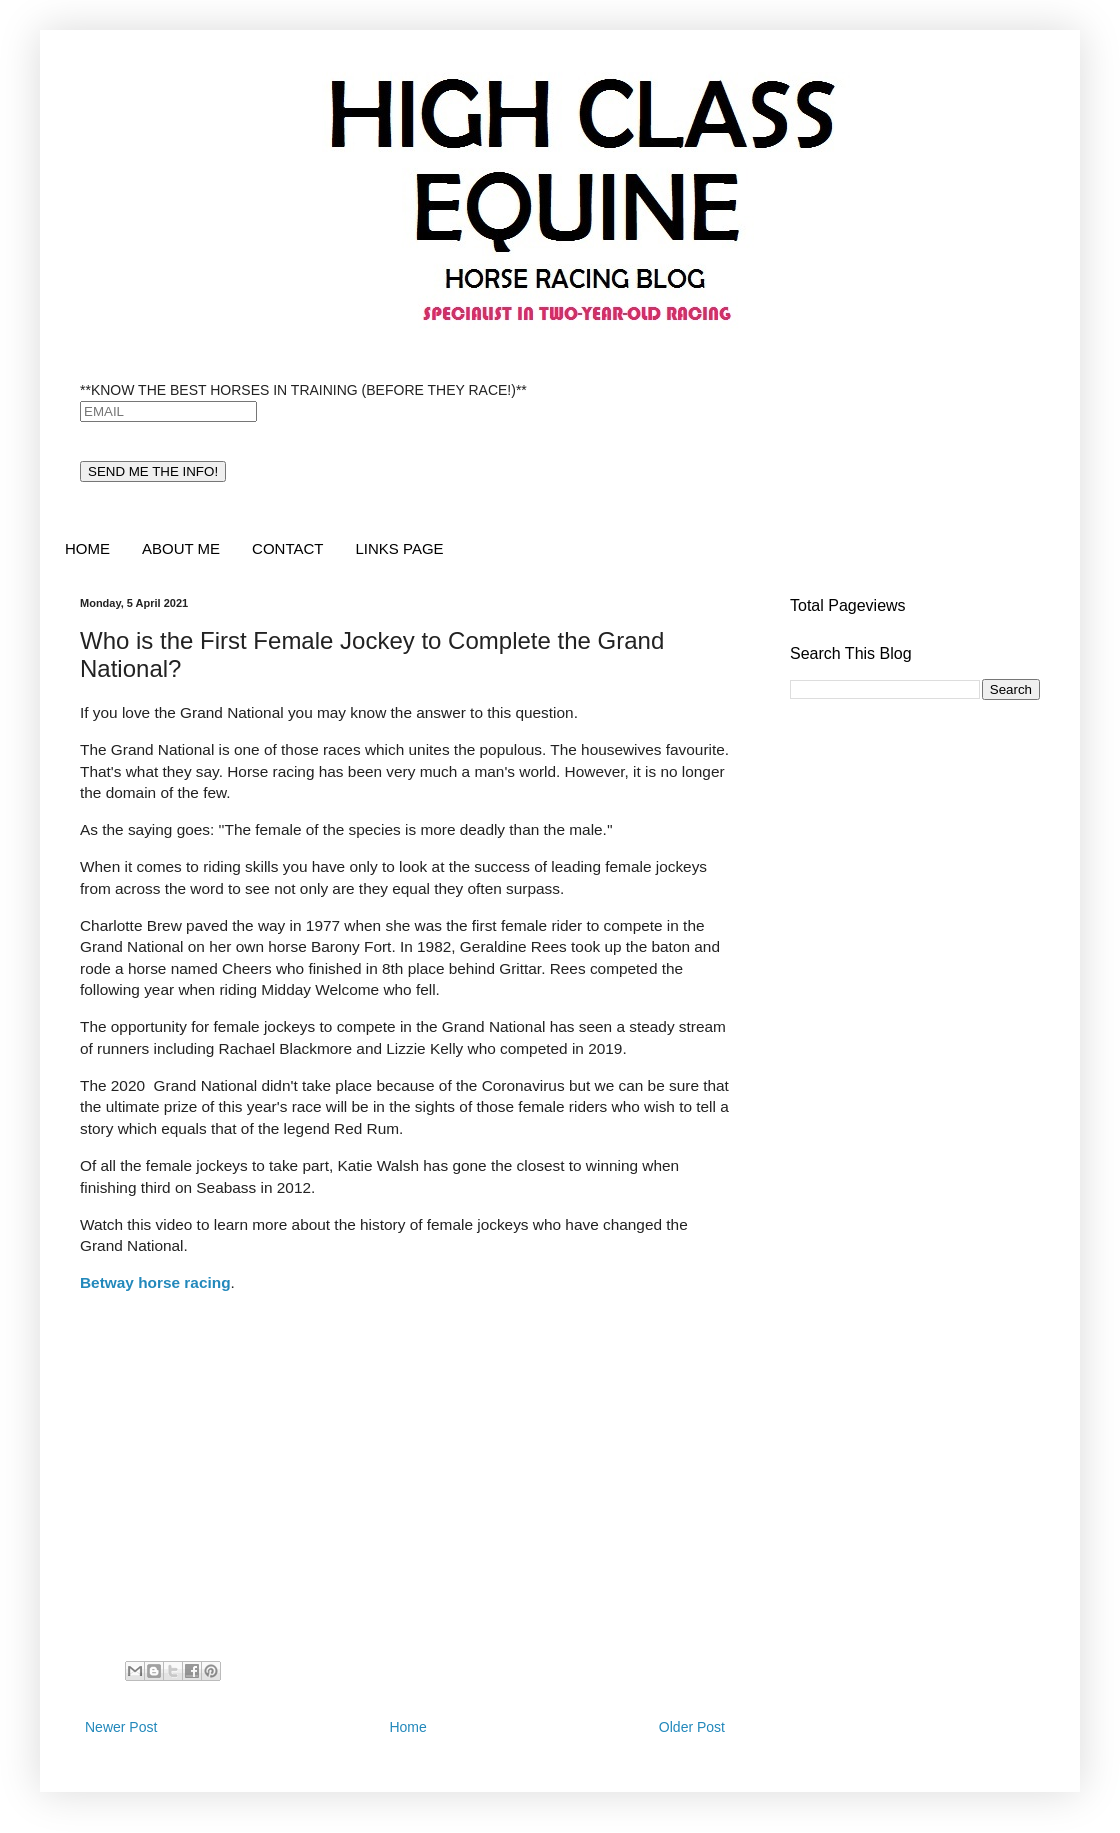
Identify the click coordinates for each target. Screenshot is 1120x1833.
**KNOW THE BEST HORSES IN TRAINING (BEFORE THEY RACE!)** (303, 390)
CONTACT (287, 548)
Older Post (692, 1727)
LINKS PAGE (399, 548)
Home (407, 1727)
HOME (87, 548)
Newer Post (121, 1727)
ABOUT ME (181, 548)
